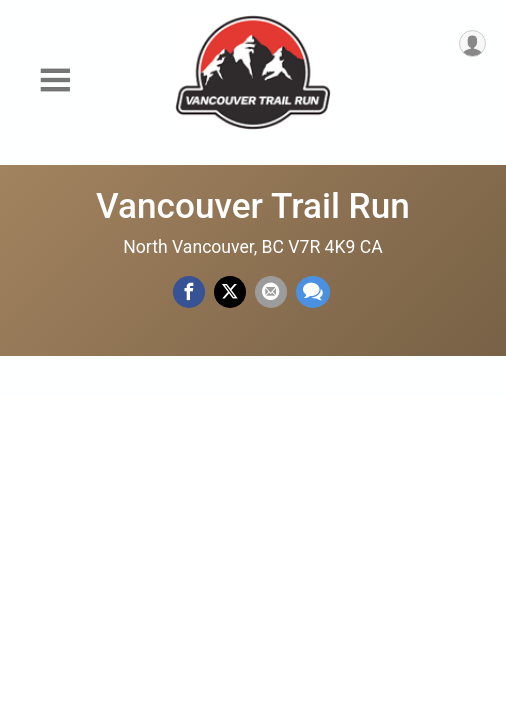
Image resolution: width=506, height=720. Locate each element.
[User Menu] (472, 43)
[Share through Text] (313, 292)
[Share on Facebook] (189, 292)
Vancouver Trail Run (253, 206)
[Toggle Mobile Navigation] (55, 80)
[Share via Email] (271, 292)
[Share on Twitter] (230, 292)
